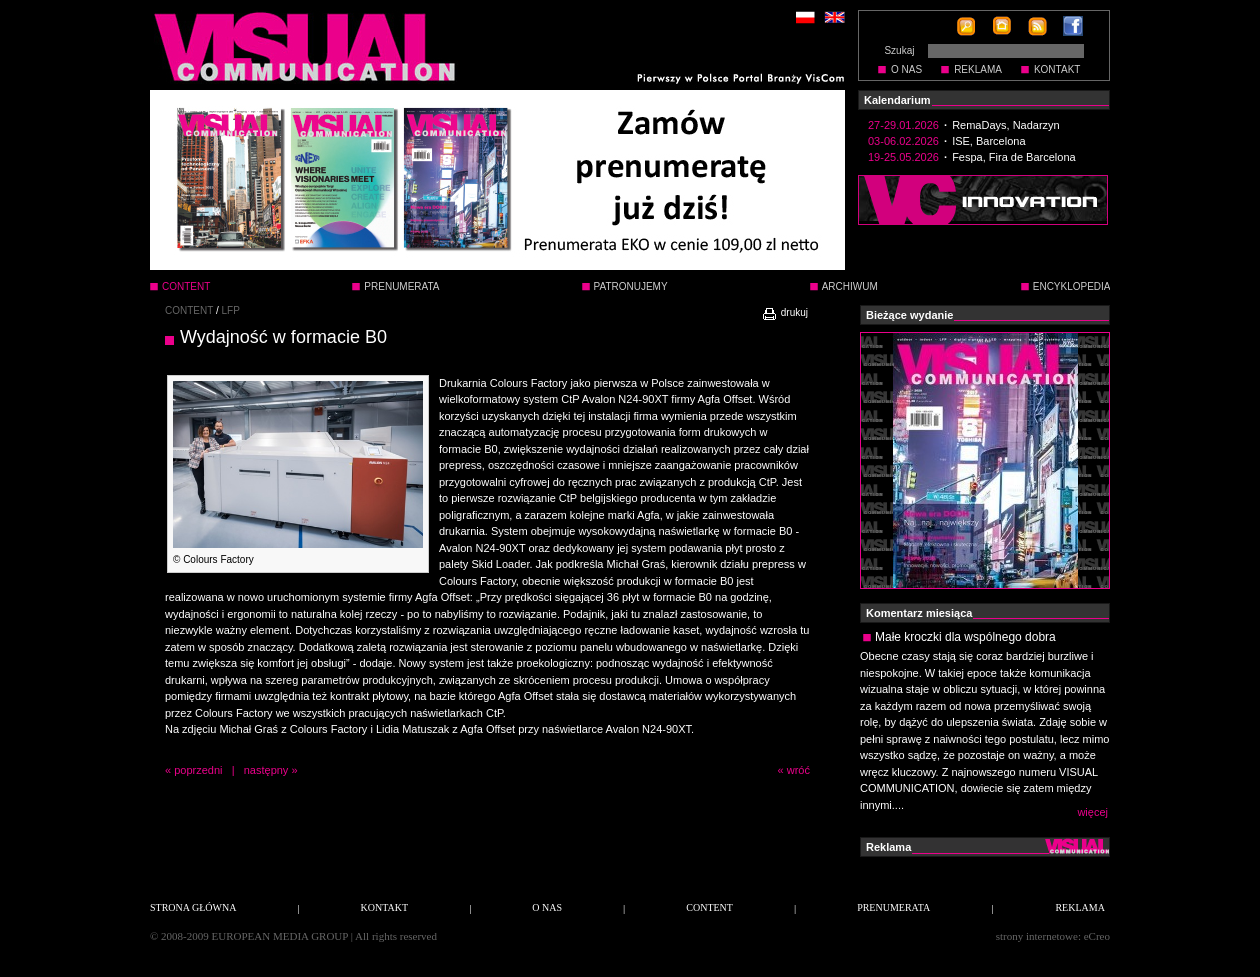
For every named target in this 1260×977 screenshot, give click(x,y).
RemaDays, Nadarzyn (1006, 125)
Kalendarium (897, 100)
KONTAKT (1057, 69)
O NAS (906, 69)
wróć (798, 770)
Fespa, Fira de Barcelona (1014, 157)
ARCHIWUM (850, 286)
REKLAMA (978, 69)
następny (266, 770)
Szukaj (899, 50)
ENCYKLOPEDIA (1072, 286)
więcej (1092, 812)
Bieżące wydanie (909, 315)
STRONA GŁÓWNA (193, 907)
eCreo (1097, 936)
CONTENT (189, 310)
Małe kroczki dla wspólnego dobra (965, 637)
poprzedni (198, 770)
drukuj (784, 312)
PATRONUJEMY (631, 286)
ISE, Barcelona (988, 141)
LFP (231, 310)
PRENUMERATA (401, 286)
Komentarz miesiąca (919, 613)
